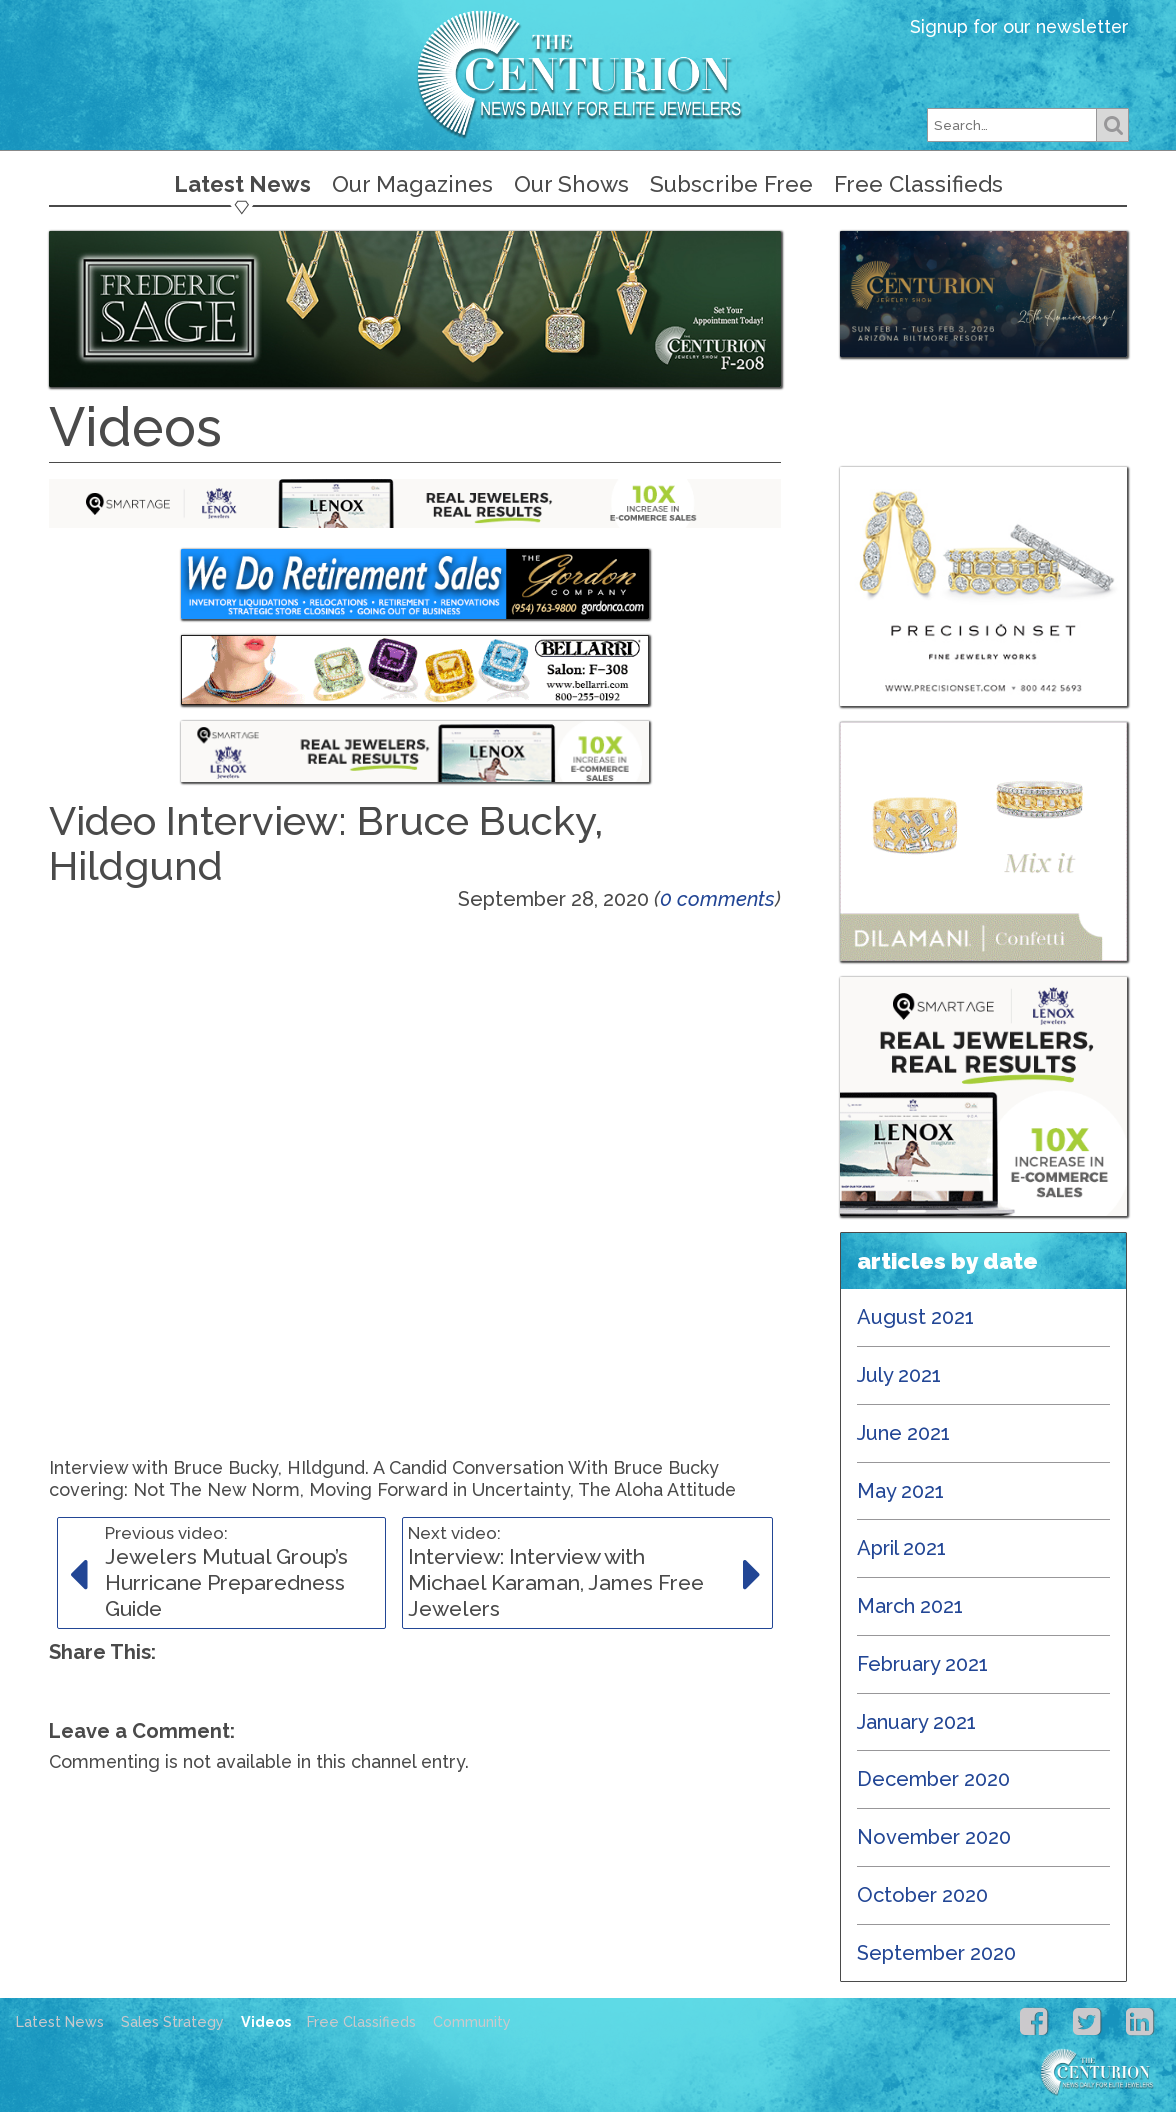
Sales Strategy (172, 2022)
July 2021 (899, 1375)
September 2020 (936, 1953)
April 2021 (901, 1548)
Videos (266, 2022)
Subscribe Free (731, 184)
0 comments (717, 899)
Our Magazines (412, 184)
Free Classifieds (918, 184)
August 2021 (915, 1317)
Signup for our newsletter (1019, 26)
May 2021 (900, 1491)
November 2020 (934, 1837)
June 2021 (903, 1433)
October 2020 (922, 1895)
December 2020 (933, 1779)
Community (472, 2022)
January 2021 (916, 1722)
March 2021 (910, 1606)
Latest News (242, 184)
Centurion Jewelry (588, 73)
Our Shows (571, 184)
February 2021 (922, 1664)
